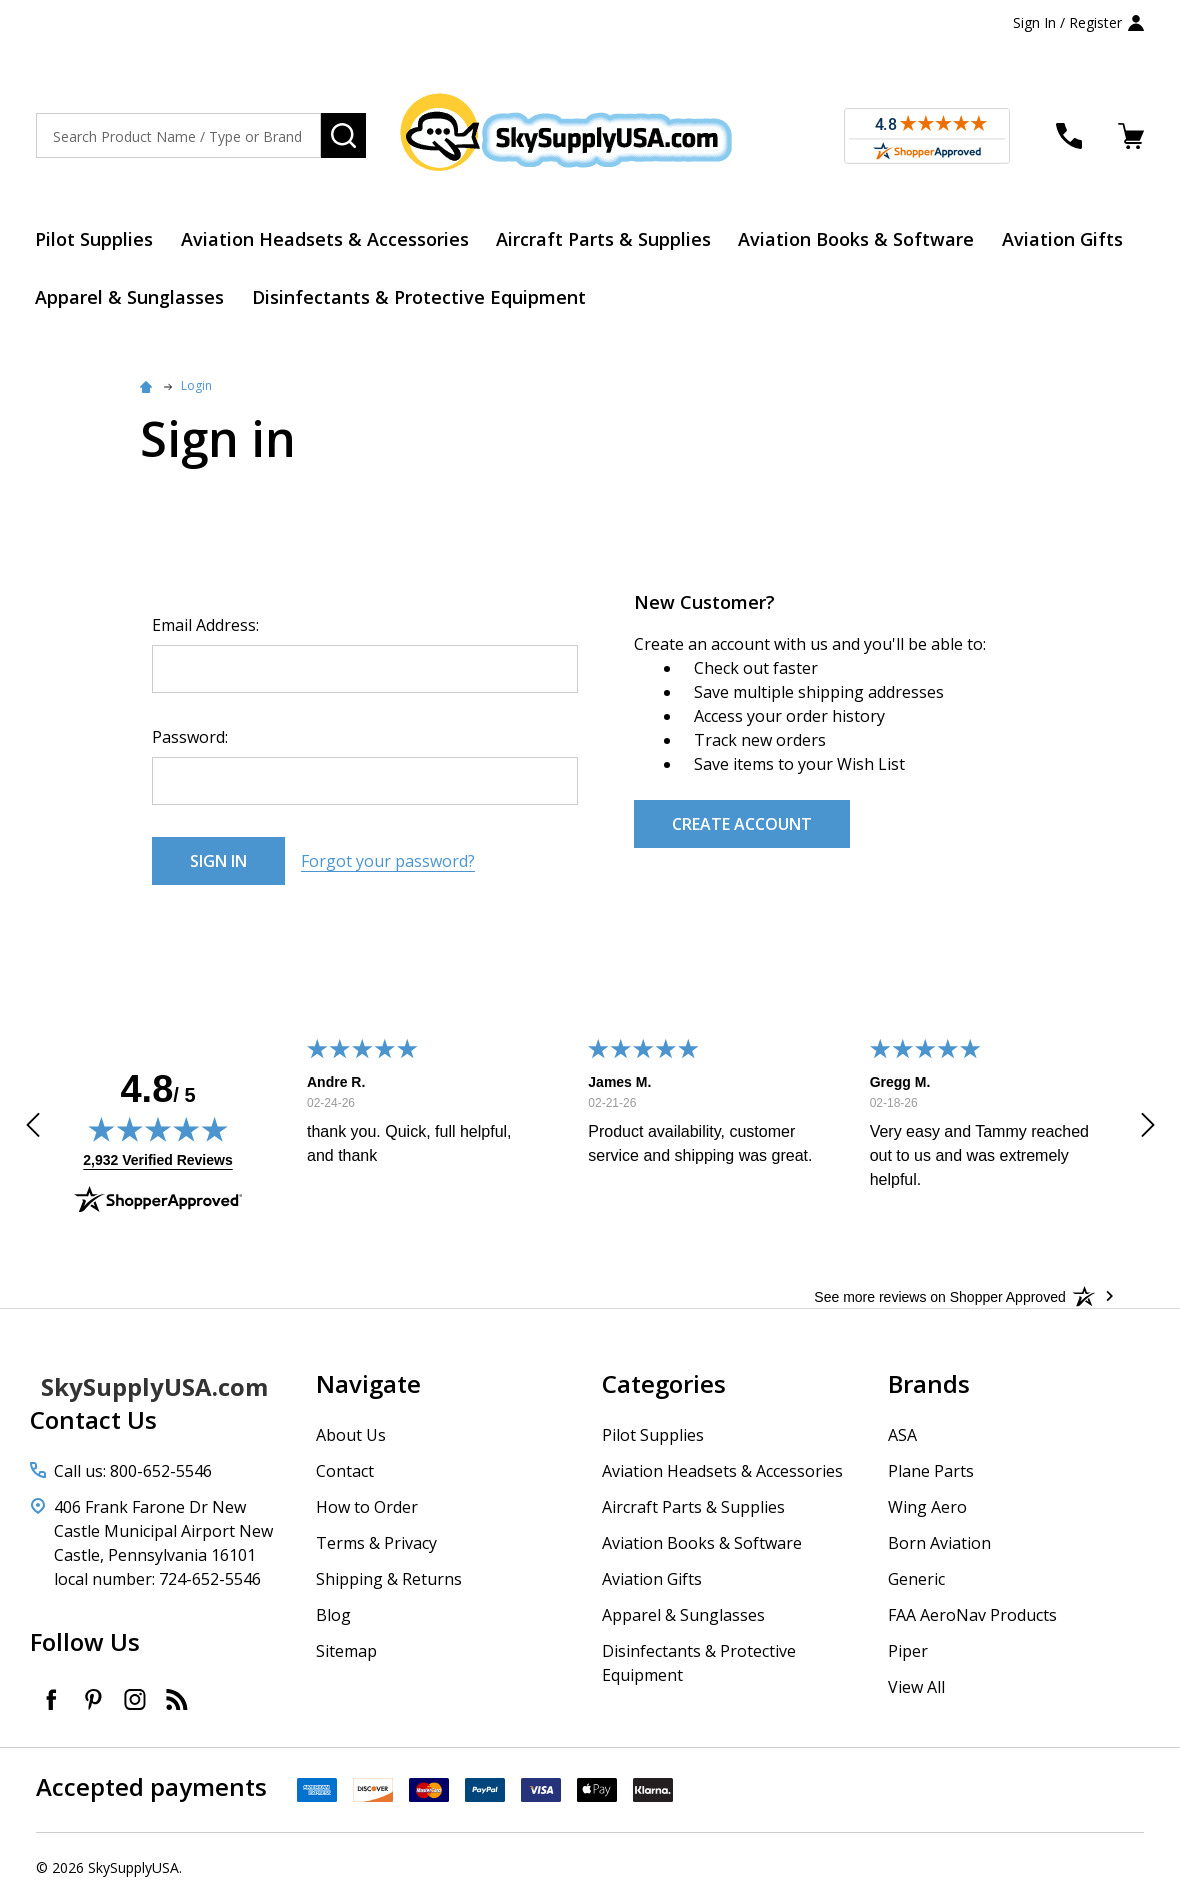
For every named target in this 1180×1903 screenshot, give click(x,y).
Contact (345, 1472)
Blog (333, 1616)
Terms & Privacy (376, 1544)
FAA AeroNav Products (972, 1616)
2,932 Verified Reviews (157, 1161)
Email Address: (205, 626)
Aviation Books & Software (859, 239)
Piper (908, 1652)
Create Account (742, 825)
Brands (929, 1384)
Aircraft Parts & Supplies (605, 239)
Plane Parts (931, 1472)
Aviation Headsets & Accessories (326, 239)
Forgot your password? (388, 862)
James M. (619, 1083)
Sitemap (346, 1652)
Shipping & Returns (389, 1580)
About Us (351, 1436)
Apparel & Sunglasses (130, 298)
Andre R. (335, 1083)
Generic (916, 1580)
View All (916, 1688)
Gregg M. (899, 1083)
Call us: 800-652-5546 (133, 1472)
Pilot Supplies (95, 239)
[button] (33, 1129)
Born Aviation (939, 1544)
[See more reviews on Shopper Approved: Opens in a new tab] (939, 1297)
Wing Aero (927, 1508)
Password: (190, 738)
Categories (664, 1384)
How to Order (367, 1508)
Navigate (368, 1384)
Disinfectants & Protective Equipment (420, 298)
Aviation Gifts (1065, 239)
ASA (902, 1436)
